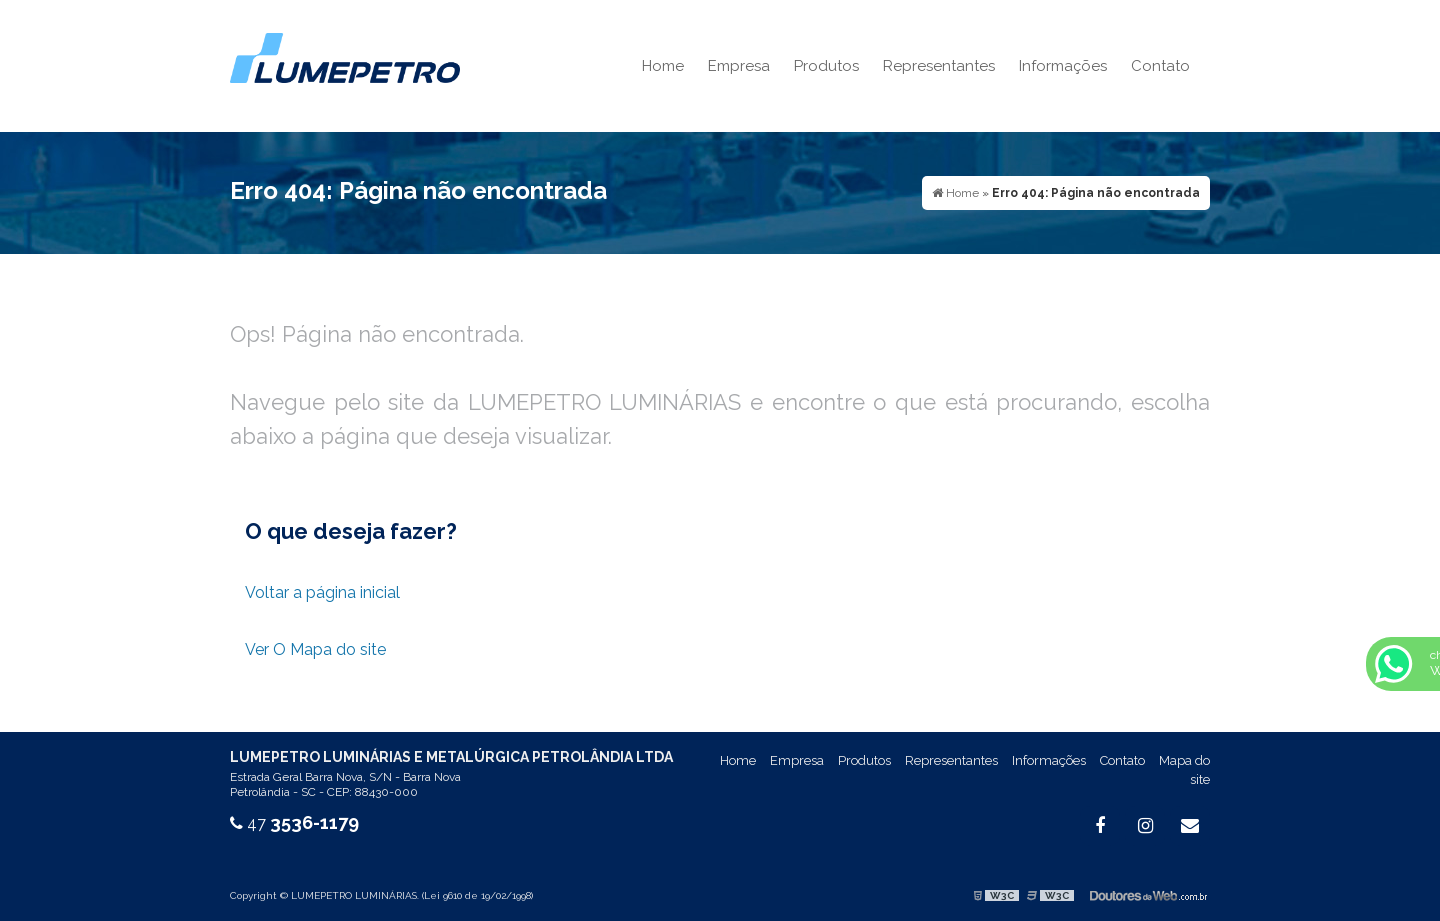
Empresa (739, 66)
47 (294, 823)
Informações (1063, 66)
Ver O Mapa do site (315, 649)
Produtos (826, 66)
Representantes (939, 66)
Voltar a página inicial (322, 592)
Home (663, 66)
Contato (1160, 66)
